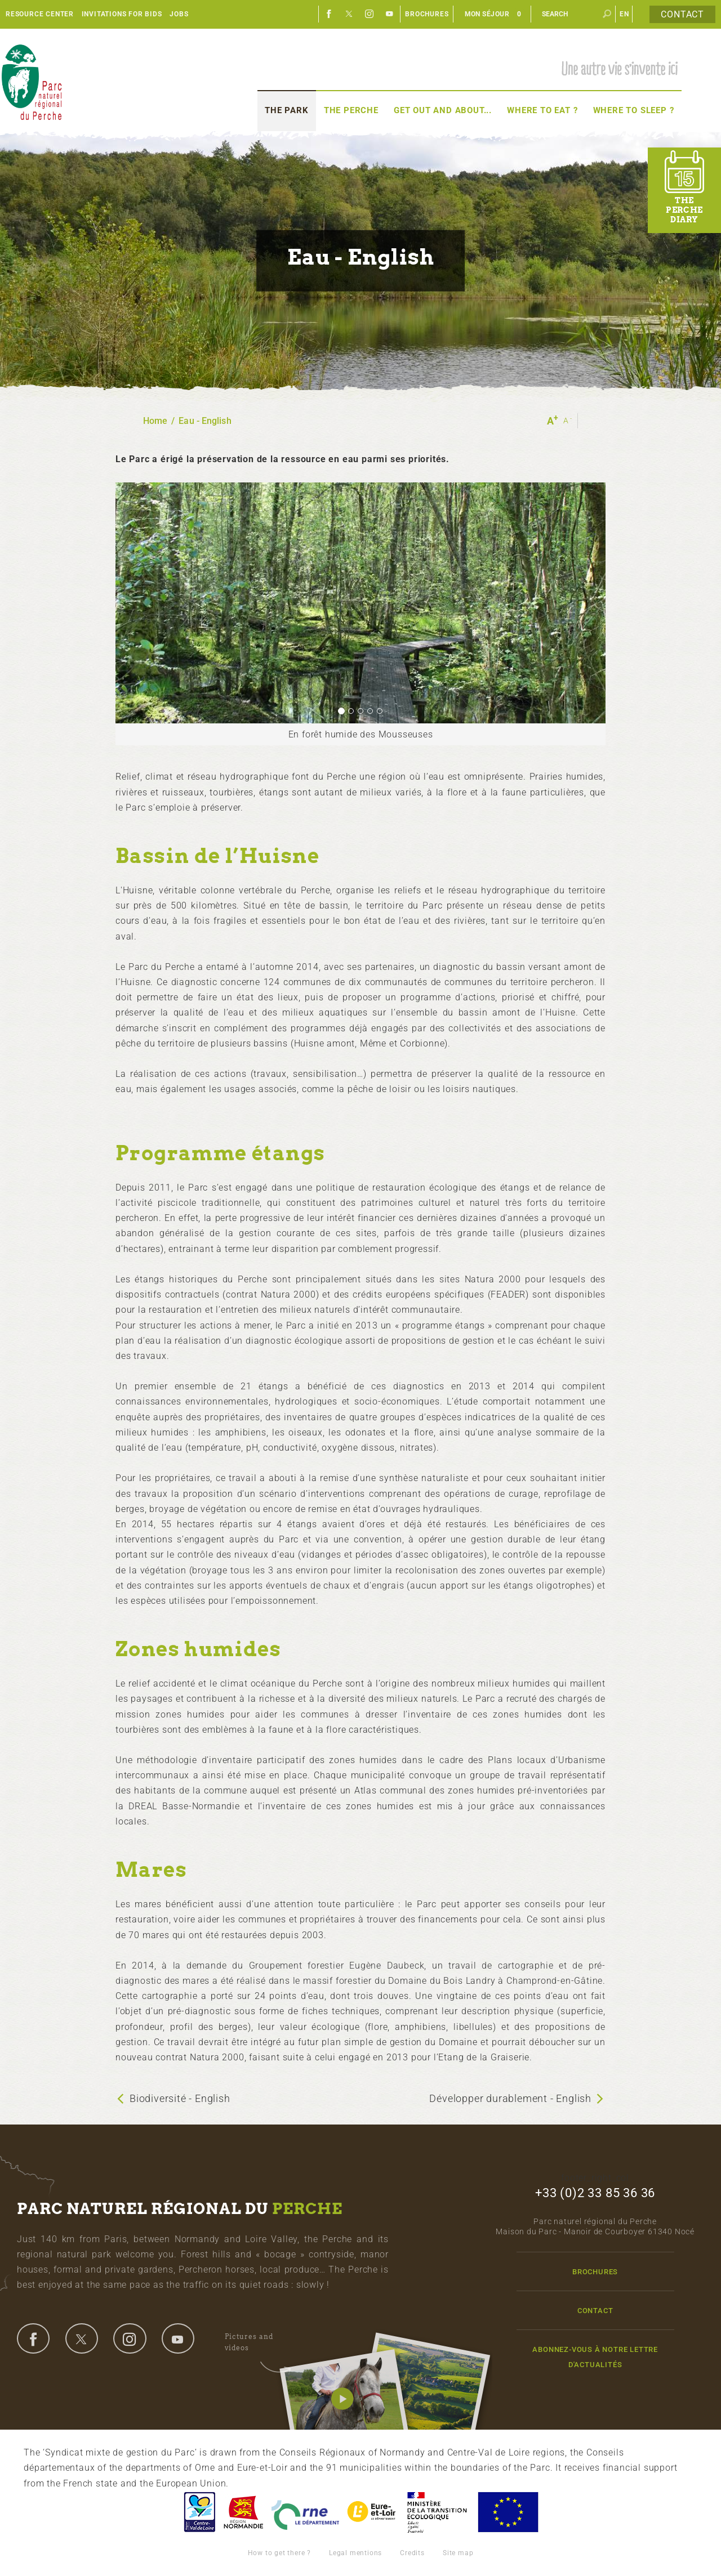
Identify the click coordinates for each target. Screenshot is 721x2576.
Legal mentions (355, 2553)
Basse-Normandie (243, 2512)
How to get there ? (279, 2553)
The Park (286, 110)
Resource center (40, 14)
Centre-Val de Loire (199, 2512)
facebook (33, 2338)
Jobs (179, 14)
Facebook (329, 14)
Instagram (369, 14)
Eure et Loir (372, 2512)
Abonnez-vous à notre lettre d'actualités (595, 2357)
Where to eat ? (542, 110)
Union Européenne (507, 2512)
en (624, 14)
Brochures (426, 14)
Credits (412, 2553)
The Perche (351, 110)
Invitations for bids (122, 14)
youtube (178, 2338)
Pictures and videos (258, 2344)
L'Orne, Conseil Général (305, 2512)
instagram (129, 2338)
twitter (81, 2338)
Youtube (390, 14)
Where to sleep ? (633, 110)
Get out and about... (443, 110)
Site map (458, 2553)
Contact (682, 14)
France (437, 2512)
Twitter (349, 14)
